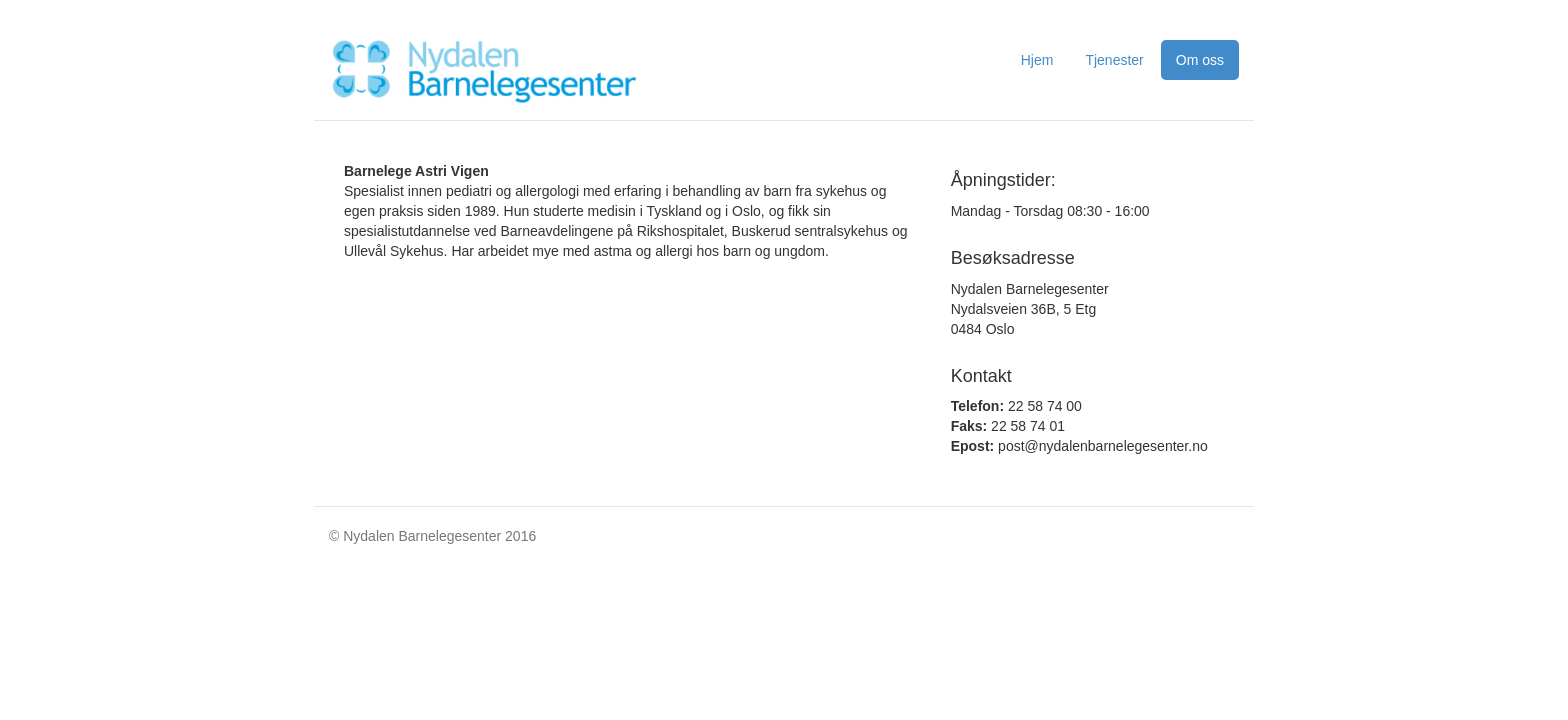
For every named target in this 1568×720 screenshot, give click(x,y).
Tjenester (1114, 60)
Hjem (1037, 60)
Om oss (1200, 60)
